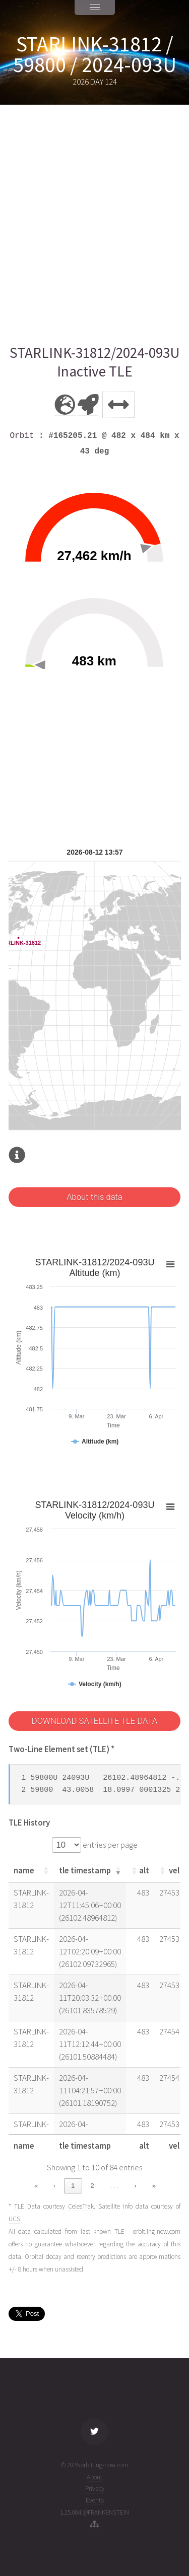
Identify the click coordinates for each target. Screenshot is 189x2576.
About (94, 2477)
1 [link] (73, 2185)
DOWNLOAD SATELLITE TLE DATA (94, 1721)
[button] (46, 1870)
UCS (14, 2219)
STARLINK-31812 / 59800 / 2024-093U (94, 54)
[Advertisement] (94, 224)
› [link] (136, 2185)
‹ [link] (54, 2185)
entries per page (109, 1845)
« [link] (36, 2185)
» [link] (154, 2185)
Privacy (94, 2488)
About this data (94, 1197)
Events (95, 2500)
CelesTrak (81, 2206)
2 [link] (92, 2185)
